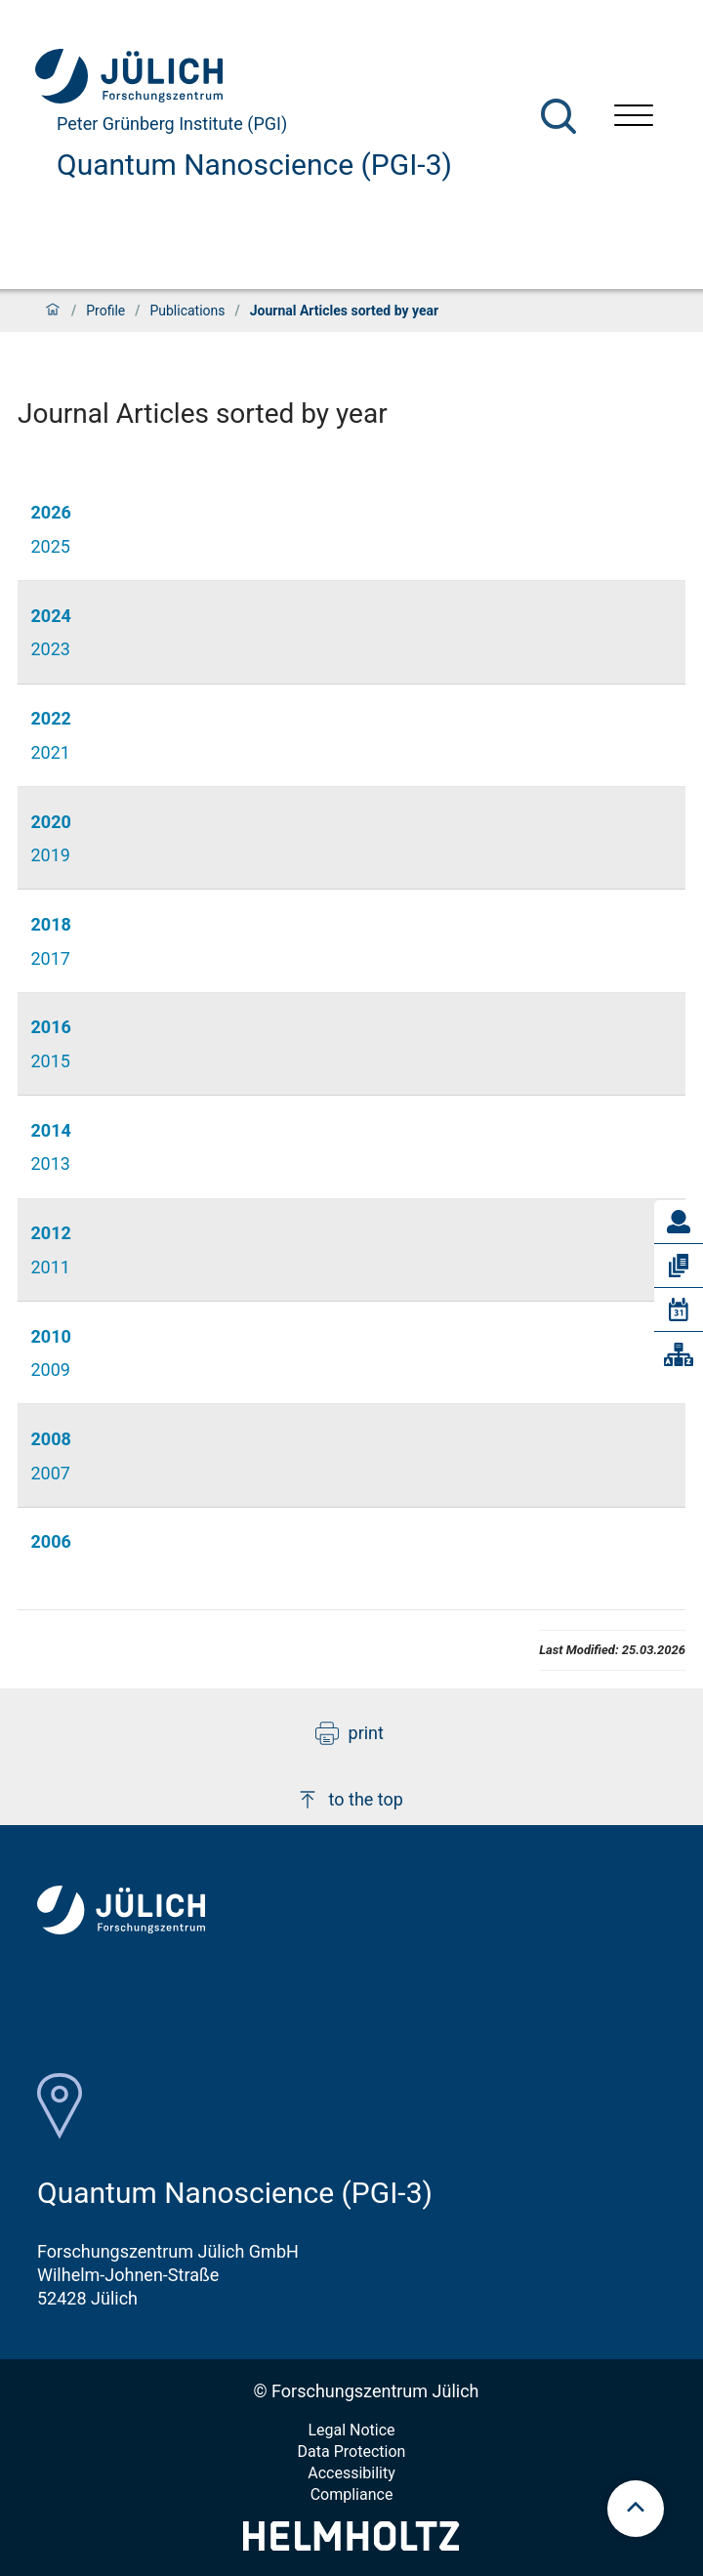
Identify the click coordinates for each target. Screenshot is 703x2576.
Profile (105, 310)
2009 (50, 1369)
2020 (51, 821)
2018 (51, 924)
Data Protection (352, 2451)
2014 (51, 1130)
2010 (51, 1336)
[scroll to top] (635, 2508)
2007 (50, 1473)
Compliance (351, 2494)
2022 (51, 718)
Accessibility (351, 2473)
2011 (50, 1267)
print (349, 1733)
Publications (187, 310)
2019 (50, 855)
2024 (51, 615)
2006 (51, 1541)
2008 (51, 1439)
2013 (50, 1163)
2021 (50, 752)
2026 (51, 512)
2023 (50, 649)
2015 (50, 1061)
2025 (50, 546)
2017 (50, 958)
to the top (349, 1799)
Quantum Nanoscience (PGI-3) (254, 164)
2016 (51, 1027)
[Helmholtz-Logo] (351, 2544)
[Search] (558, 116)
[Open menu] (634, 117)
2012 (51, 1233)
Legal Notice (351, 2430)
